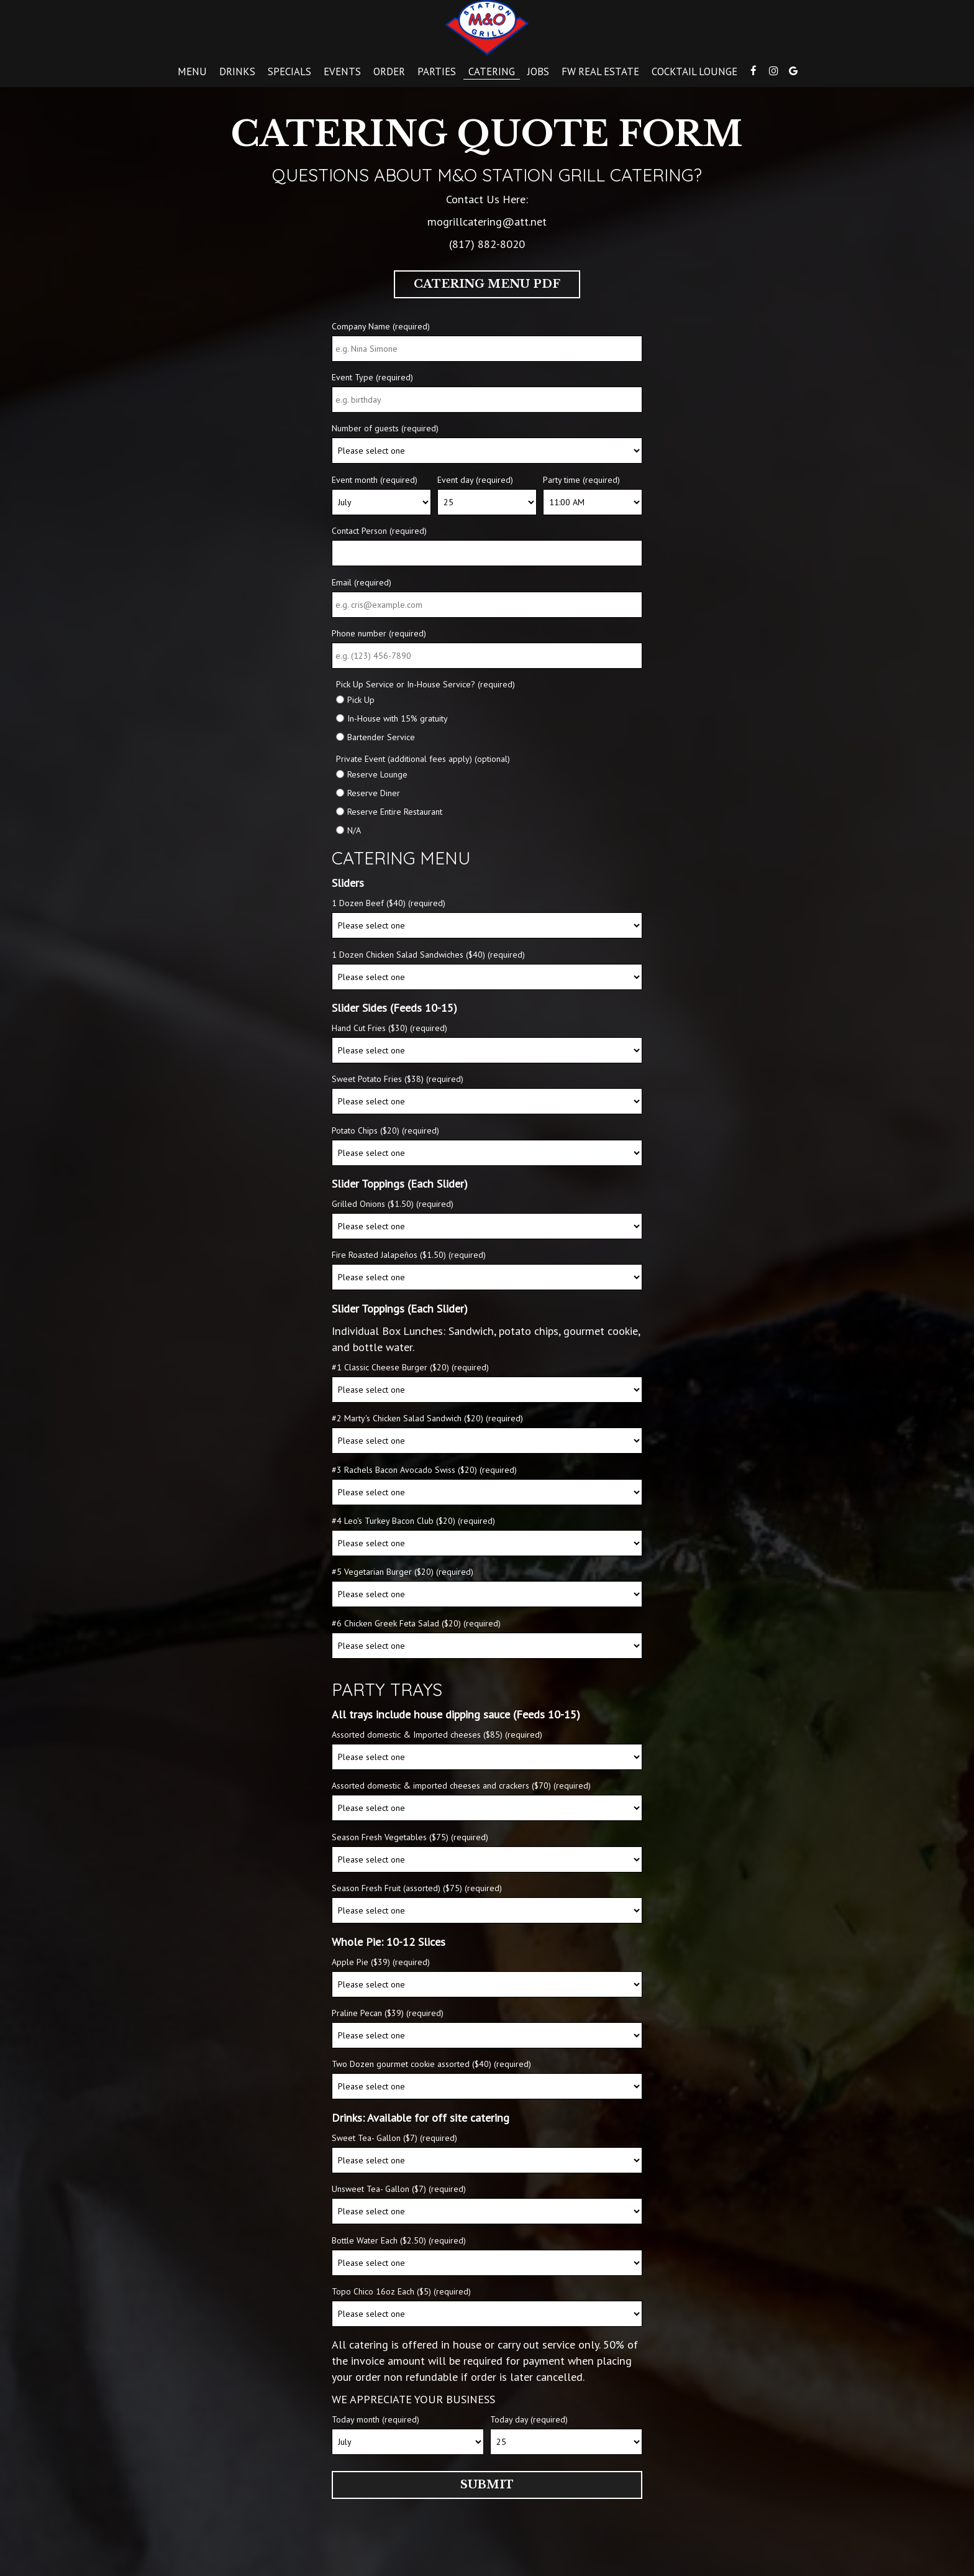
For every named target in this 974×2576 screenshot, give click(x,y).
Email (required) (361, 582)
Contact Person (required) (379, 530)
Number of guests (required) (385, 428)
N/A (354, 830)
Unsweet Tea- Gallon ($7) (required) (399, 2188)
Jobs (538, 71)
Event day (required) (475, 479)
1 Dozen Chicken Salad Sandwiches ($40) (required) (428, 954)
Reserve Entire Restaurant (394, 811)
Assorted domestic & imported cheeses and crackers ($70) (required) (461, 1785)
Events (342, 71)
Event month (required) (374, 479)
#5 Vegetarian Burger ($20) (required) (402, 1571)
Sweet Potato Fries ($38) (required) (397, 1078)
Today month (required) (375, 2419)
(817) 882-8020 (487, 243)
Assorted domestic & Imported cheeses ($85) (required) (437, 1734)
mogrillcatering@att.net (487, 221)
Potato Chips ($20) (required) (385, 1130)
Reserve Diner (373, 793)
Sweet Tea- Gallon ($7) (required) (394, 2137)
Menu (192, 71)
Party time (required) (581, 479)
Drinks (237, 71)
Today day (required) (529, 2419)
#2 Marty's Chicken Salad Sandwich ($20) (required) (427, 1418)
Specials (289, 71)
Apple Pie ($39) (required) (381, 1962)
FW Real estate (600, 71)
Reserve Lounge (377, 774)
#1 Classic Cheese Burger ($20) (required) (410, 1367)
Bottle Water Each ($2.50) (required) (399, 2240)
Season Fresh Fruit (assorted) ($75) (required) (417, 1888)
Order (389, 71)
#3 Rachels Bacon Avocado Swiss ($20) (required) (424, 1469)
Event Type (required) (372, 377)
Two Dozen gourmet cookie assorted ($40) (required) (431, 2064)
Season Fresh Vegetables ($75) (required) (410, 1837)
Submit (487, 2484)
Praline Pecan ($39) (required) (388, 2013)
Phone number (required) (379, 633)
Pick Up (361, 699)
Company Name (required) (381, 326)
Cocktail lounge (694, 71)
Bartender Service (381, 737)
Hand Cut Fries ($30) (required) (389, 1028)
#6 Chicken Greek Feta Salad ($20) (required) (416, 1623)
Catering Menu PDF (487, 284)
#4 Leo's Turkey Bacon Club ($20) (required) (413, 1520)
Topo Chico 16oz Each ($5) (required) (401, 2291)
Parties (436, 71)
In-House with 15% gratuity (397, 718)
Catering (491, 71)
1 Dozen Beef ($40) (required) (388, 903)
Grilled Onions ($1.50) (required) (392, 1203)
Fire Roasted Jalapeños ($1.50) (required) (409, 1254)
